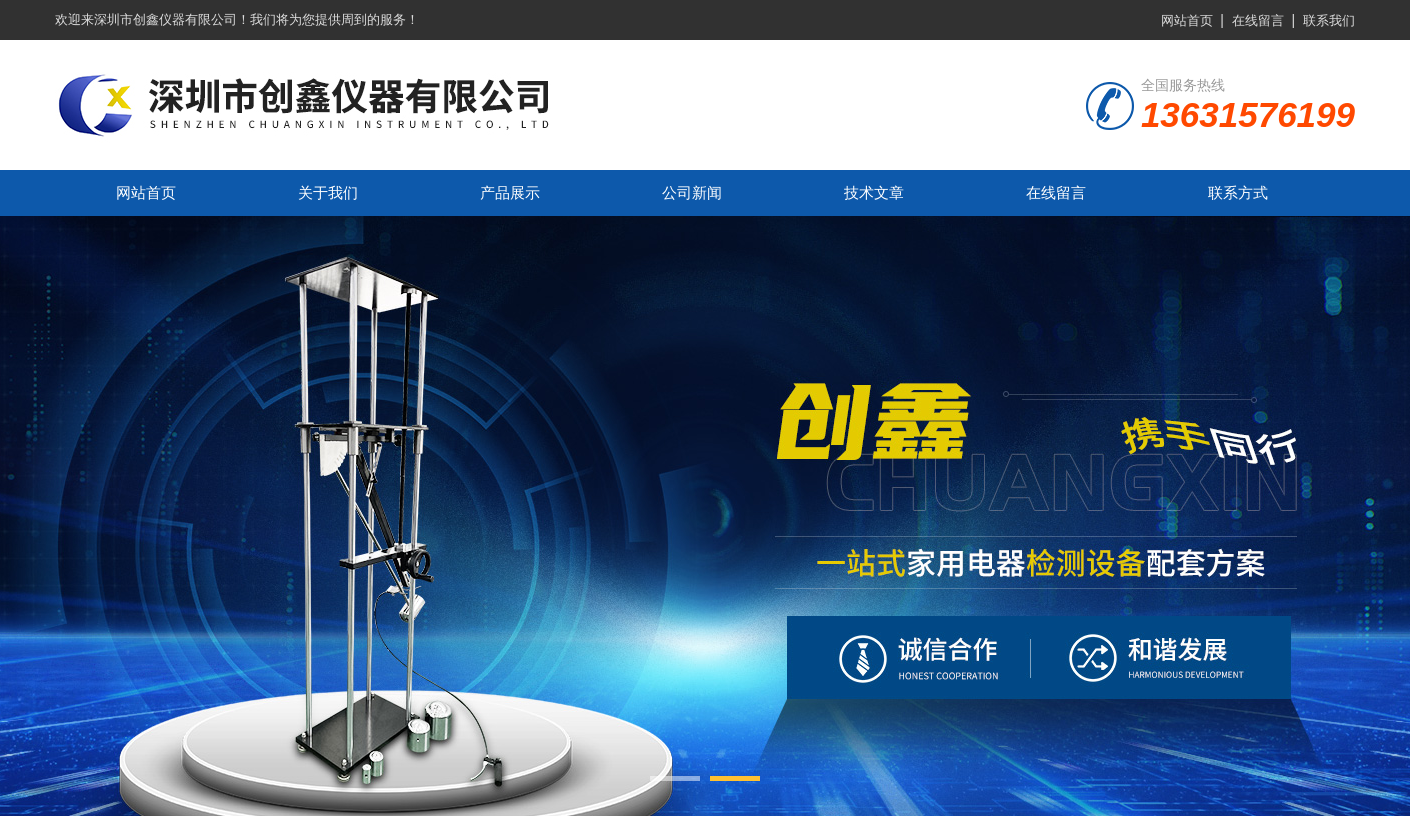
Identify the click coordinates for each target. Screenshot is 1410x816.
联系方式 (1238, 192)
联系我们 (1329, 20)
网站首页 (1187, 20)
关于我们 (328, 192)
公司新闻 (692, 192)
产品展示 (510, 192)
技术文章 (874, 192)
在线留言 (1258, 20)
